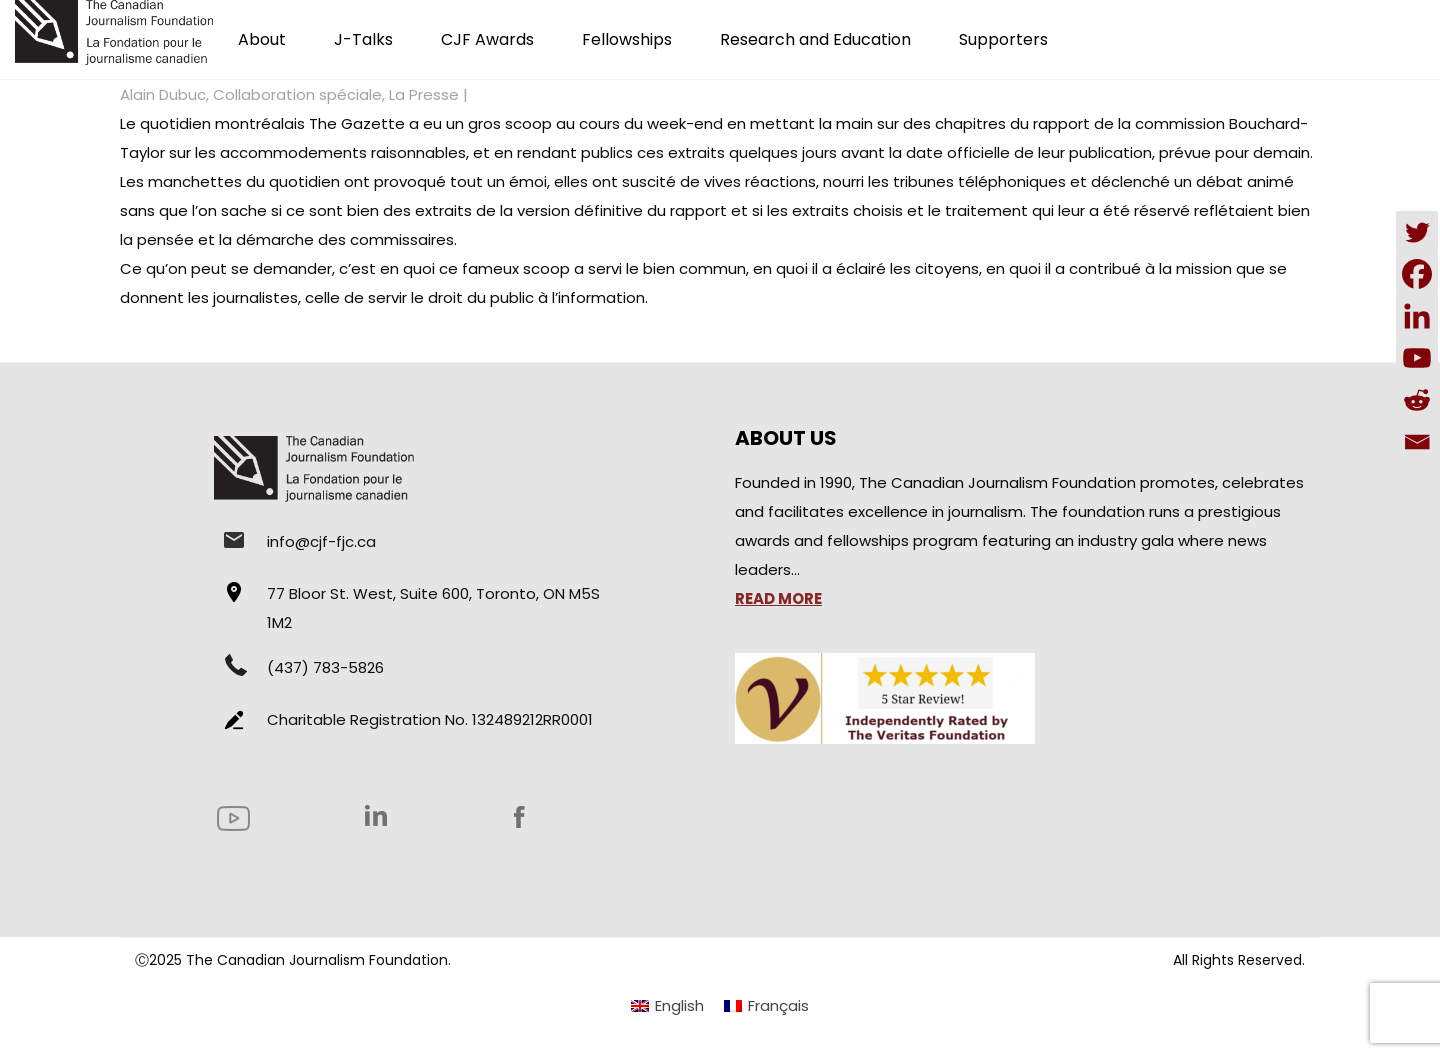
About (262, 39)
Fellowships (627, 39)
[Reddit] (1417, 400)
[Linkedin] (1417, 316)
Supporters (1003, 39)
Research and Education (815, 39)
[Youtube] (1417, 358)
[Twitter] (1417, 232)
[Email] (1417, 442)
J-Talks (363, 39)
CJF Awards (487, 39)
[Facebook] (1417, 274)
